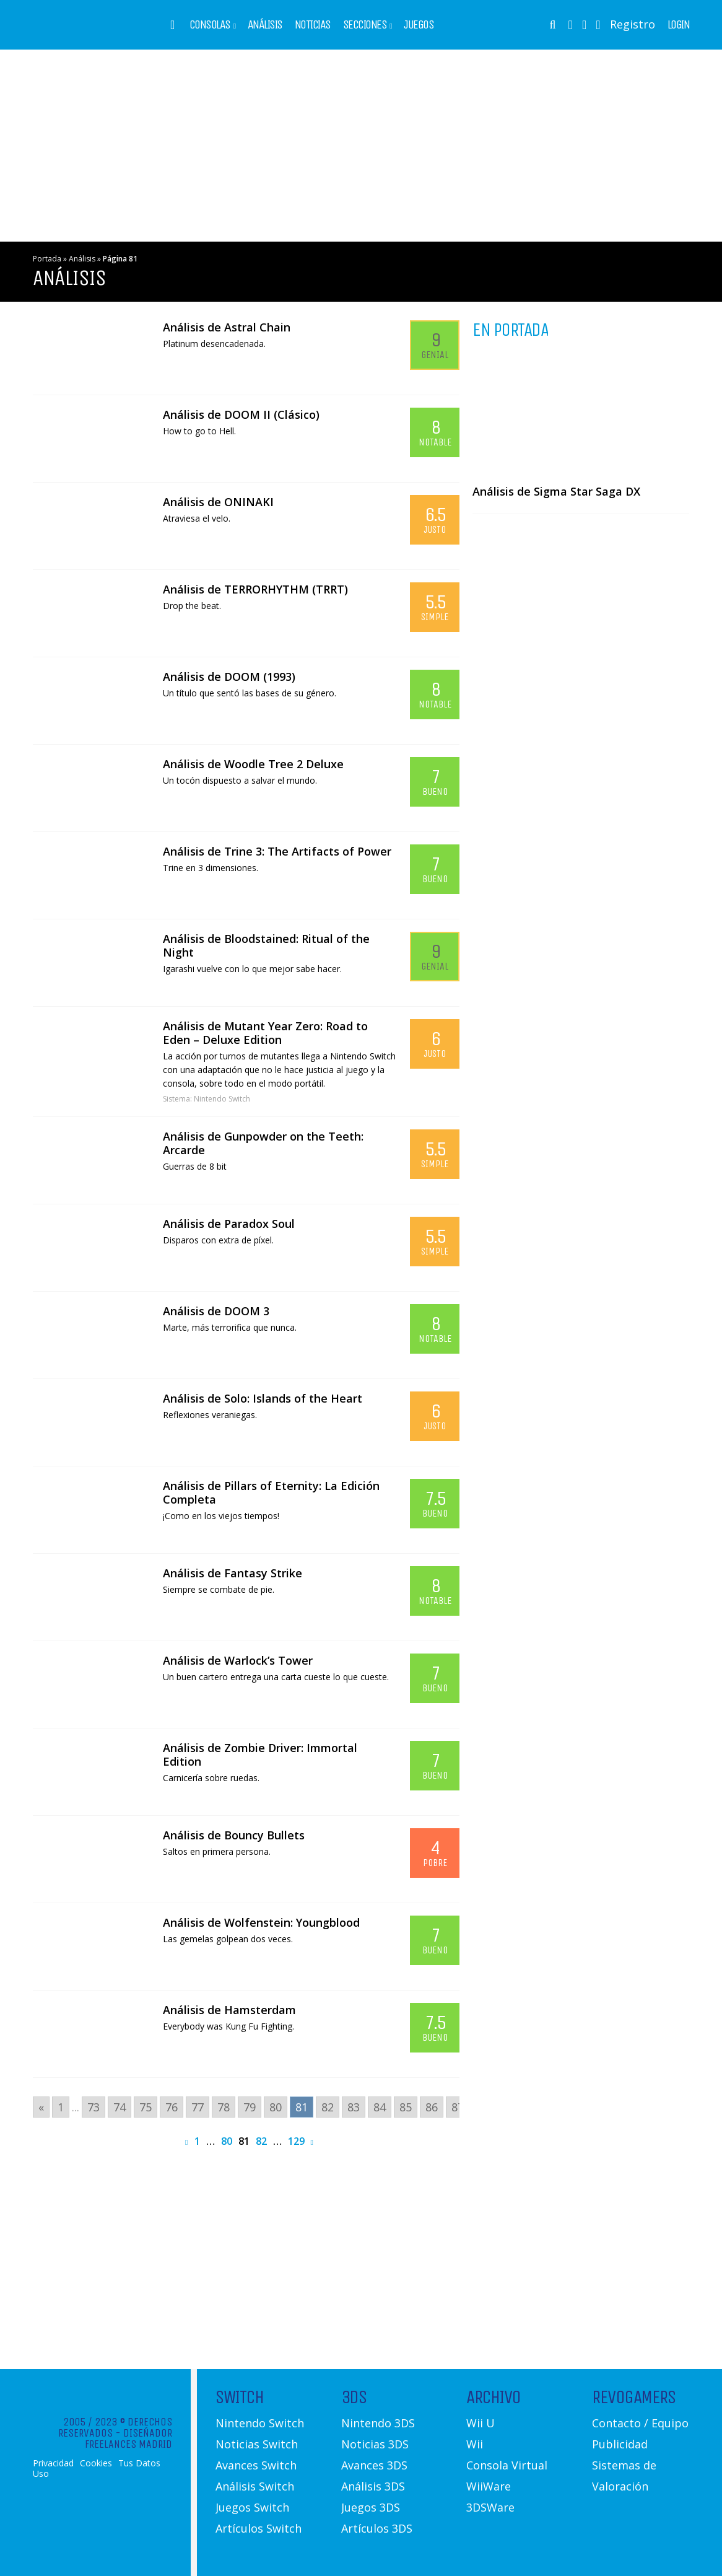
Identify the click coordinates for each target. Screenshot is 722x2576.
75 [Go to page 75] (145, 2107)
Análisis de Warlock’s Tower (238, 1660)
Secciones (365, 25)
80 (226, 2141)
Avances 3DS (374, 2465)
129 (296, 2141)
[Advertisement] (361, 145)
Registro (632, 24)
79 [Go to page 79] (249, 2107)
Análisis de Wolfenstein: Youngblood (261, 1922)
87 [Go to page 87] (457, 2107)
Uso (41, 2473)
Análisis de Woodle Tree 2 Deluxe (253, 763)
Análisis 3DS (373, 2486)
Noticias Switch (256, 2444)
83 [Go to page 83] (353, 2107)
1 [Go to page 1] (61, 2107)
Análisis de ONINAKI (218, 501)
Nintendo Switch (222, 1098)
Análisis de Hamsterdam (229, 2009)
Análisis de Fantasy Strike (232, 1573)
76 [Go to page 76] (171, 2107)
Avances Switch (256, 2465)
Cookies (96, 2463)
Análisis (265, 25)
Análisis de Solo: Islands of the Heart (262, 1398)
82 (261, 2141)
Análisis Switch (254, 2486)
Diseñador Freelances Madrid (128, 2438)
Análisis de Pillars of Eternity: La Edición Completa (271, 1492)
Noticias (313, 25)
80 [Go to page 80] (275, 2107)
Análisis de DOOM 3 (216, 1310)
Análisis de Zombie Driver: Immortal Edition (260, 1754)
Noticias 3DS (375, 2444)
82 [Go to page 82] (327, 2107)
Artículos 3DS (376, 2528)
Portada (47, 258)
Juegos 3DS (370, 2507)
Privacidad (53, 2463)
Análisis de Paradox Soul (229, 1223)
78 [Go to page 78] (223, 2107)
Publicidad (620, 2444)
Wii (474, 2444)
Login (679, 25)
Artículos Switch (258, 2528)
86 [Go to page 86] (431, 2107)
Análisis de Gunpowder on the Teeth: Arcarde (263, 1143)
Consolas (209, 25)
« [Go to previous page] (41, 2107)
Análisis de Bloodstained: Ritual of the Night (266, 945)
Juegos (418, 25)
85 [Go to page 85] (405, 2107)
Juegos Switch (252, 2507)
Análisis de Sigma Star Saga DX (556, 491)
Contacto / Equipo (640, 2423)
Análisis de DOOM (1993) (229, 676)
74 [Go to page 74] (119, 2107)
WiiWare (488, 2486)
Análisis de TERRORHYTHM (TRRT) (255, 589)
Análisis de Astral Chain (226, 327)
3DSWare (490, 2507)
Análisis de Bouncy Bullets (234, 1835)
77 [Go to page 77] (197, 2107)
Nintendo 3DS (378, 2423)
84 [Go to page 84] (379, 2107)
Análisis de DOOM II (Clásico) (241, 414)
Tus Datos (139, 2463)
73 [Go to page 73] (93, 2107)
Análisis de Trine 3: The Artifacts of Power (277, 851)
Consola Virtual (506, 2465)
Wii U (480, 2423)
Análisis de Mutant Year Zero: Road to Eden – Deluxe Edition (265, 1033)
